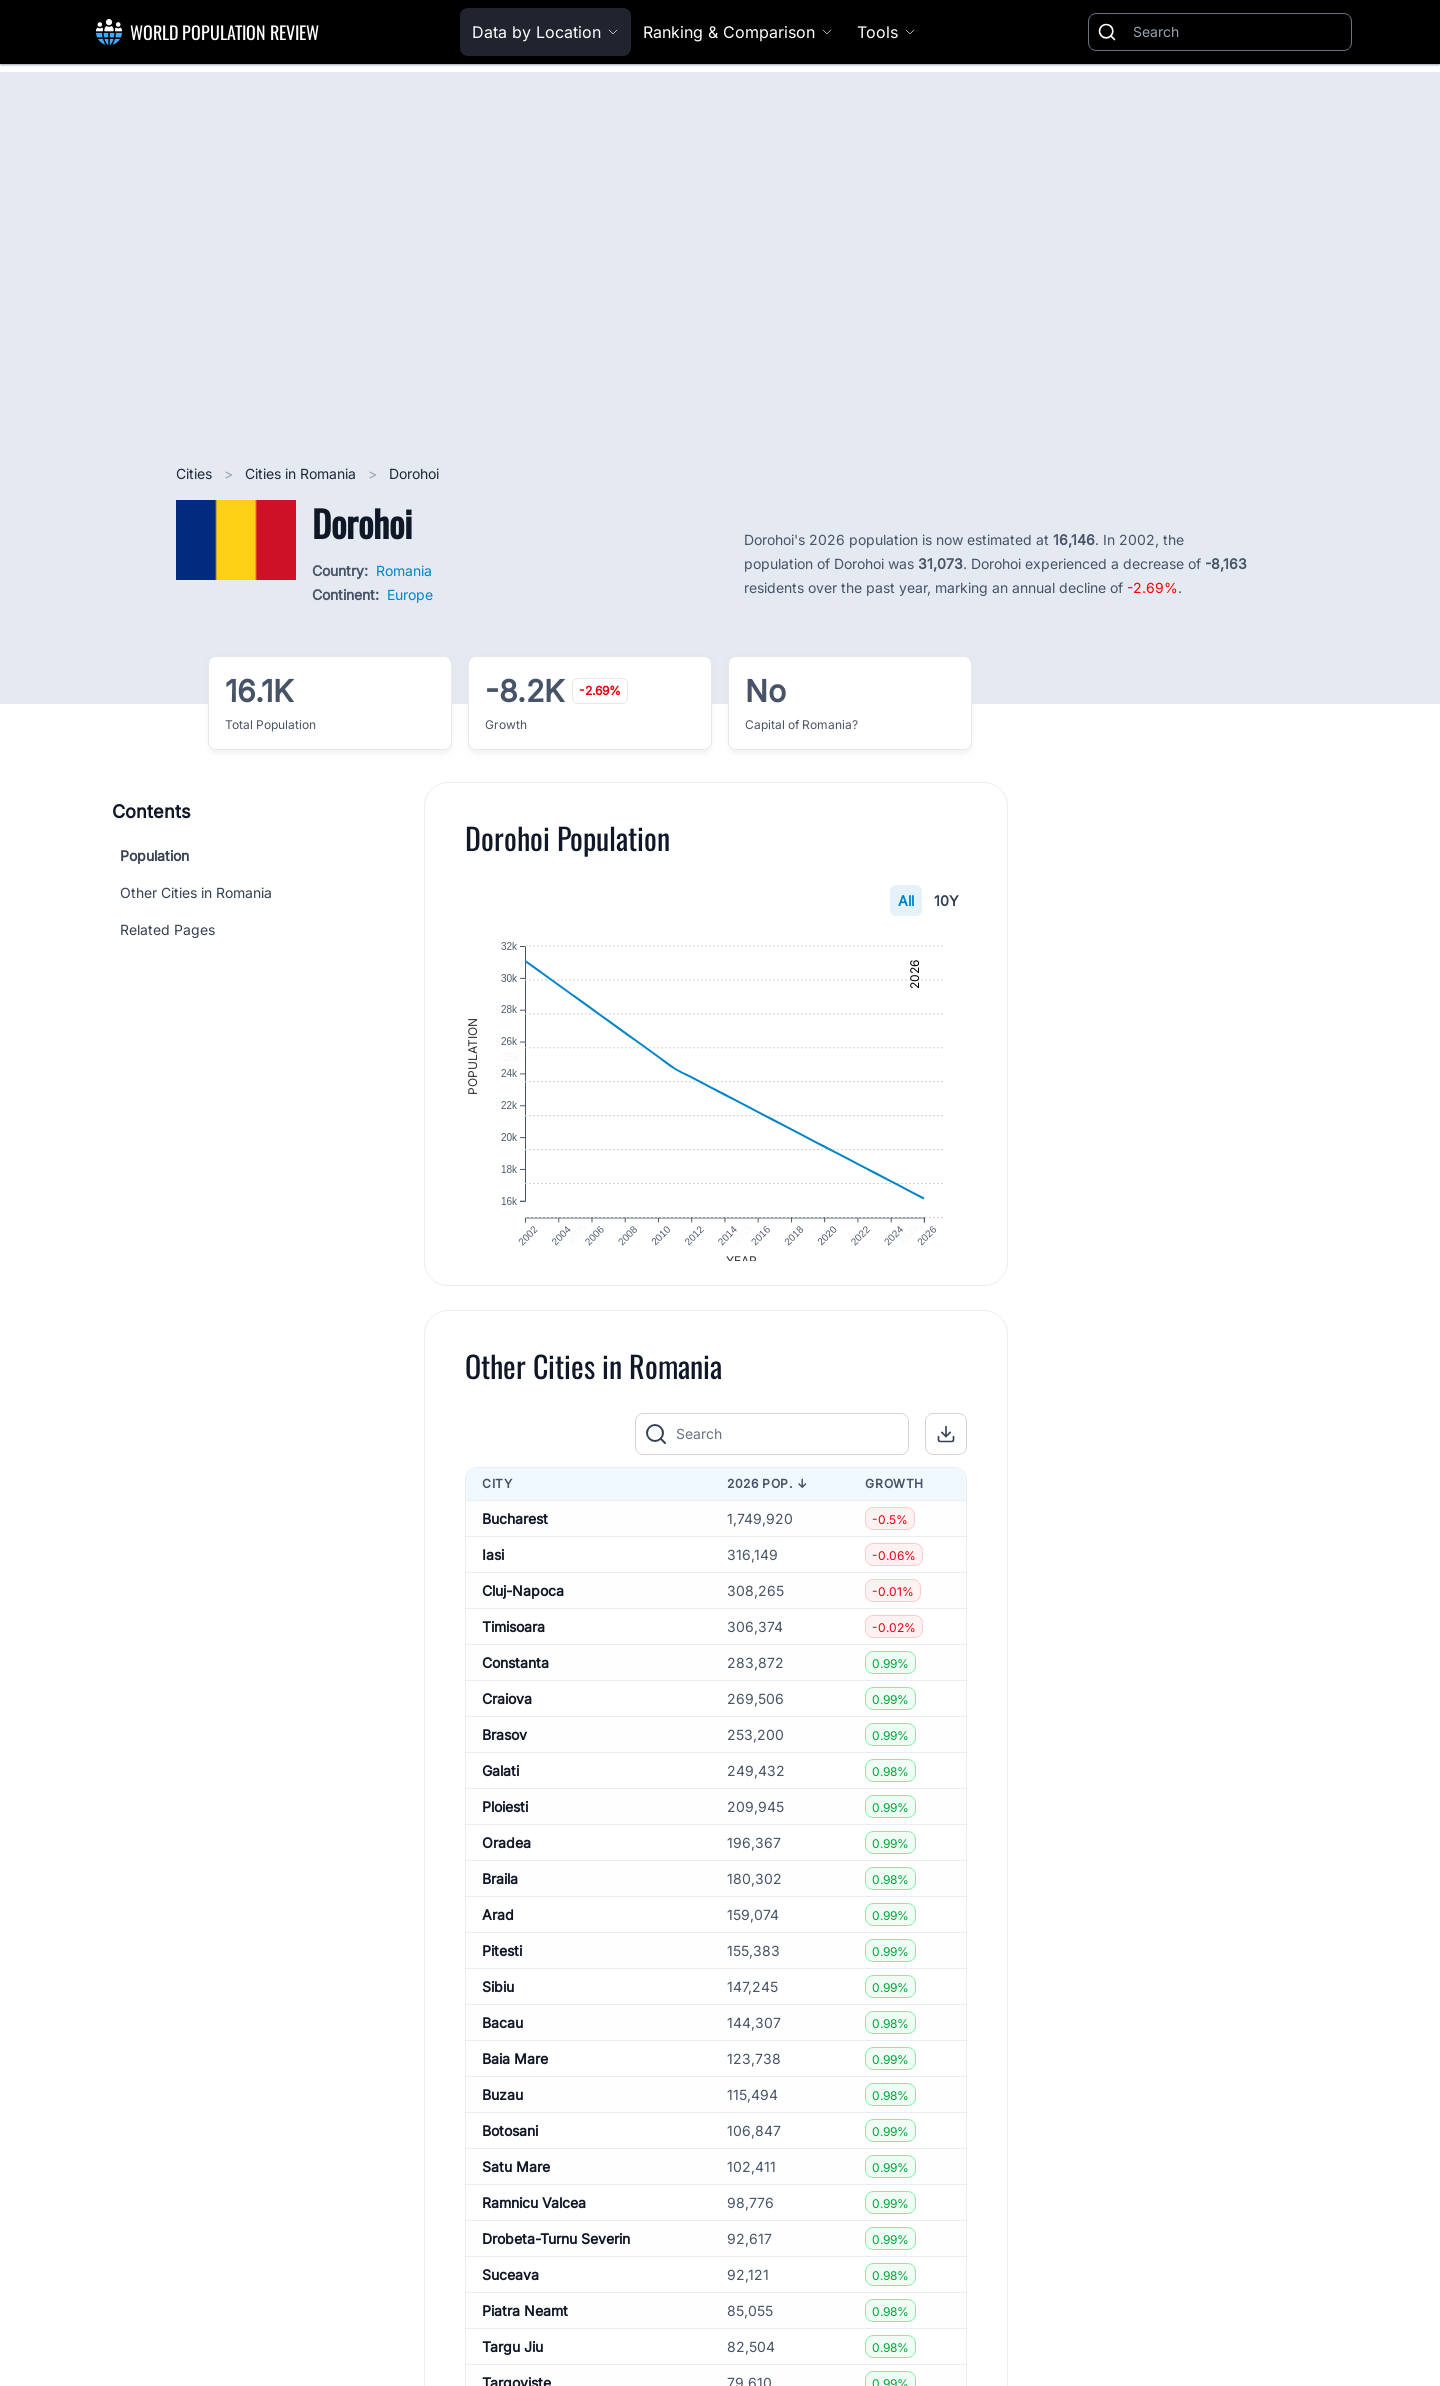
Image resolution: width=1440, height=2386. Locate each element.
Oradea (506, 1858)
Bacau (502, 2038)
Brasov (504, 1750)
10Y (946, 900)
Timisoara (513, 1642)
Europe (410, 594)
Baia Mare (515, 2074)
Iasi (493, 1570)
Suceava (510, 2290)
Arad (498, 1930)
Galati (500, 1786)
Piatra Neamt (525, 2326)
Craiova (507, 1714)
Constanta (515, 1678)
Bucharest (515, 1534)
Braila (500, 1894)
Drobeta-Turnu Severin (556, 2254)
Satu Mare (516, 2182)
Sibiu (498, 2002)
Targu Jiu (512, 2362)
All (906, 900)
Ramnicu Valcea (534, 2218)
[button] (946, 1451)
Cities (196, 473)
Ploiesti (505, 1822)
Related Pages (167, 929)
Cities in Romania (302, 473)
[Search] (1238, 32)
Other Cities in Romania (196, 892)
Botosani (510, 2146)
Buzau (502, 2110)
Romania (404, 570)
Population (154, 855)
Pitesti (502, 1966)
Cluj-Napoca (523, 1606)
